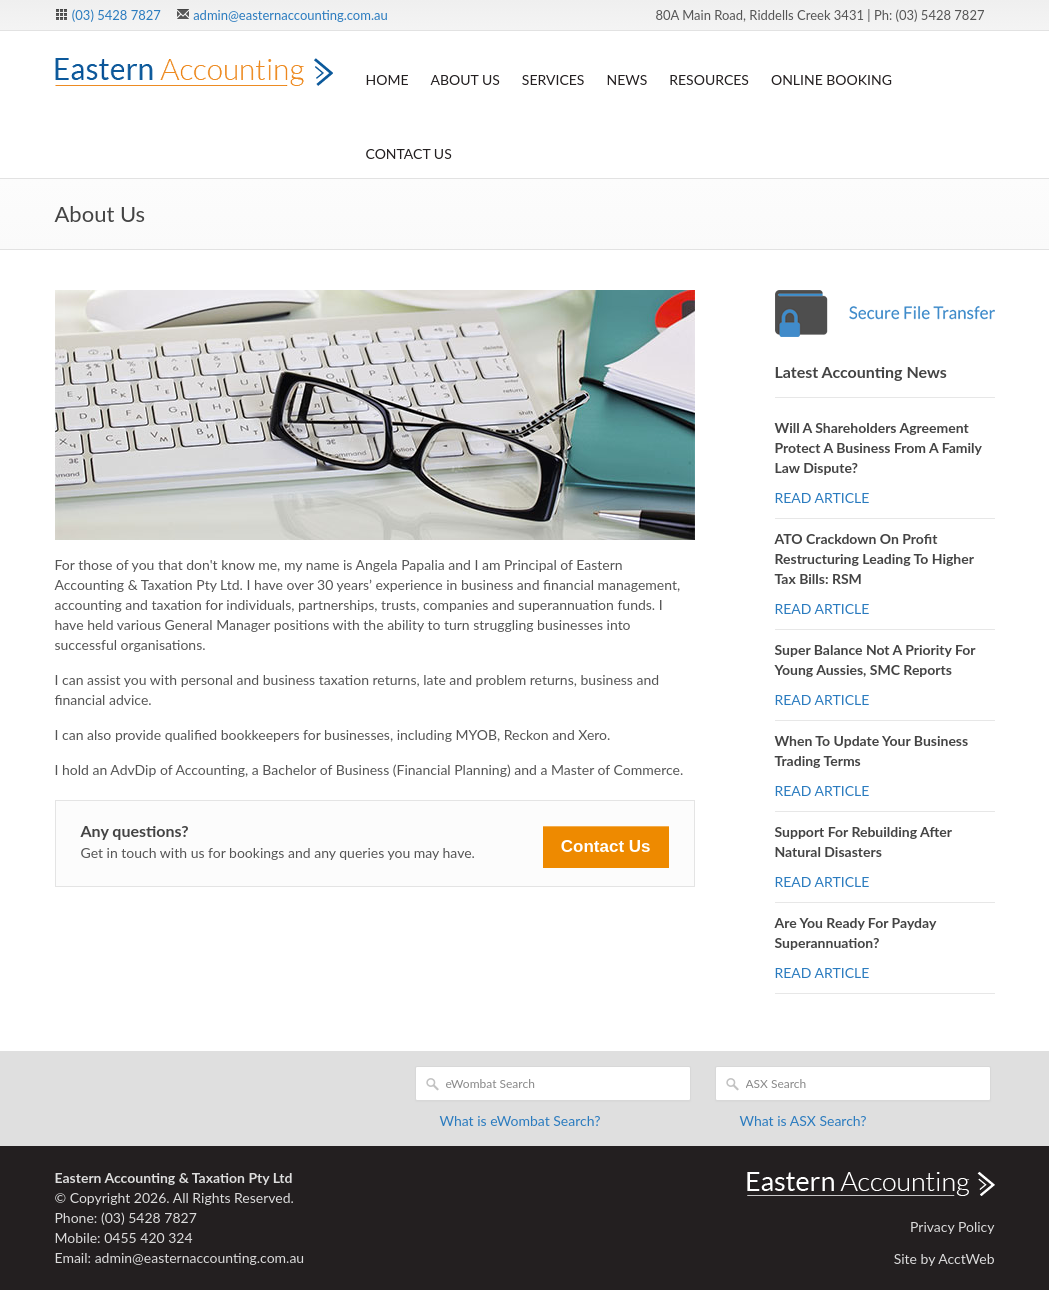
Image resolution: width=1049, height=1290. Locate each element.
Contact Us (409, 153)
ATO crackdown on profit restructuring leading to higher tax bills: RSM (874, 558)
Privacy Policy (952, 1226)
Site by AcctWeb (944, 1258)
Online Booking (831, 79)
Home (387, 79)
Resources (709, 79)
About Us (464, 79)
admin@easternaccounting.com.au (290, 15)
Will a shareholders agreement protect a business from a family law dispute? (878, 447)
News (626, 79)
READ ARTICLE (822, 497)
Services (553, 79)
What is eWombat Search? (520, 1120)
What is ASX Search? (803, 1120)
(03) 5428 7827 (116, 15)
